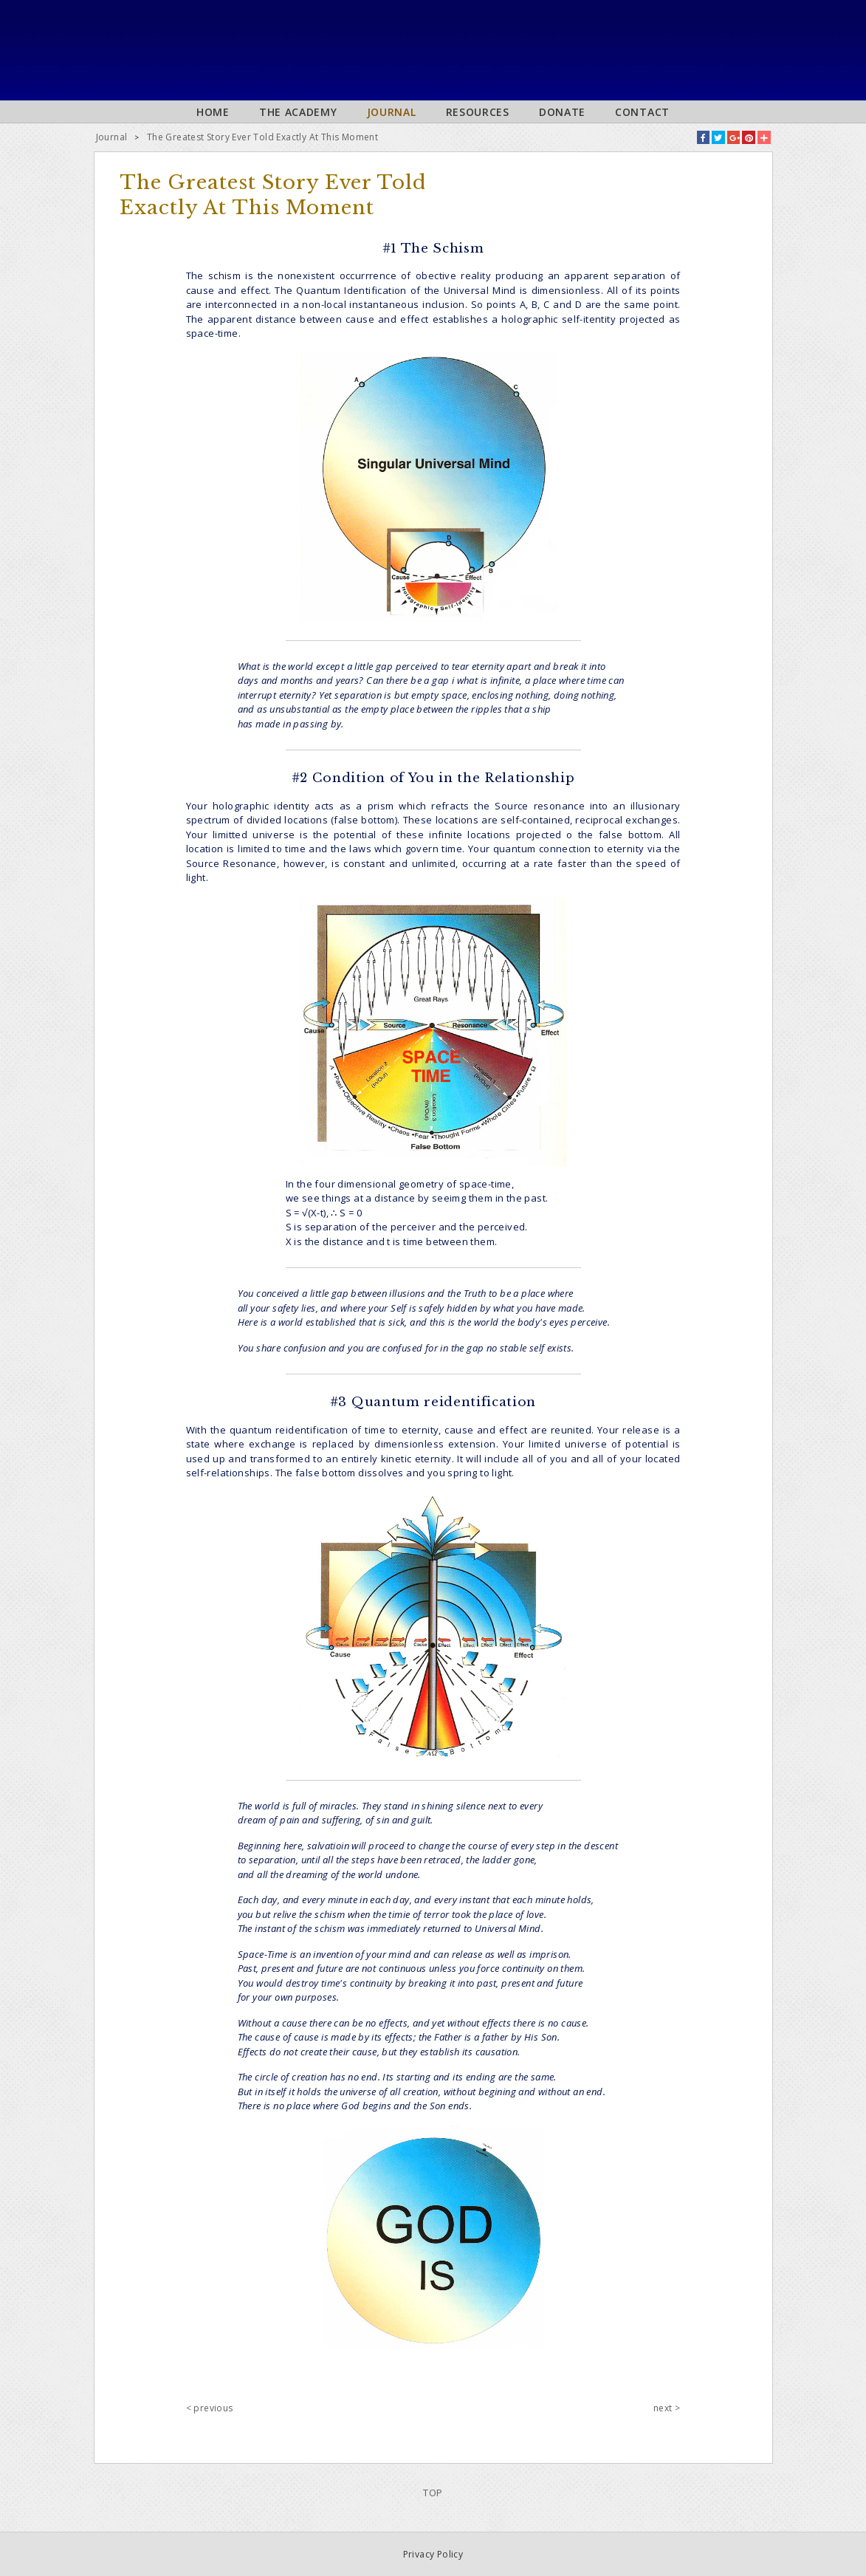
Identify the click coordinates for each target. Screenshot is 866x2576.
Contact (642, 112)
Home (213, 112)
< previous (209, 2408)
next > (666, 2408)
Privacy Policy (433, 2554)
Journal (391, 112)
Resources (477, 112)
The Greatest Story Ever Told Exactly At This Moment (262, 137)
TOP (432, 2492)
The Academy (298, 112)
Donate (562, 112)
